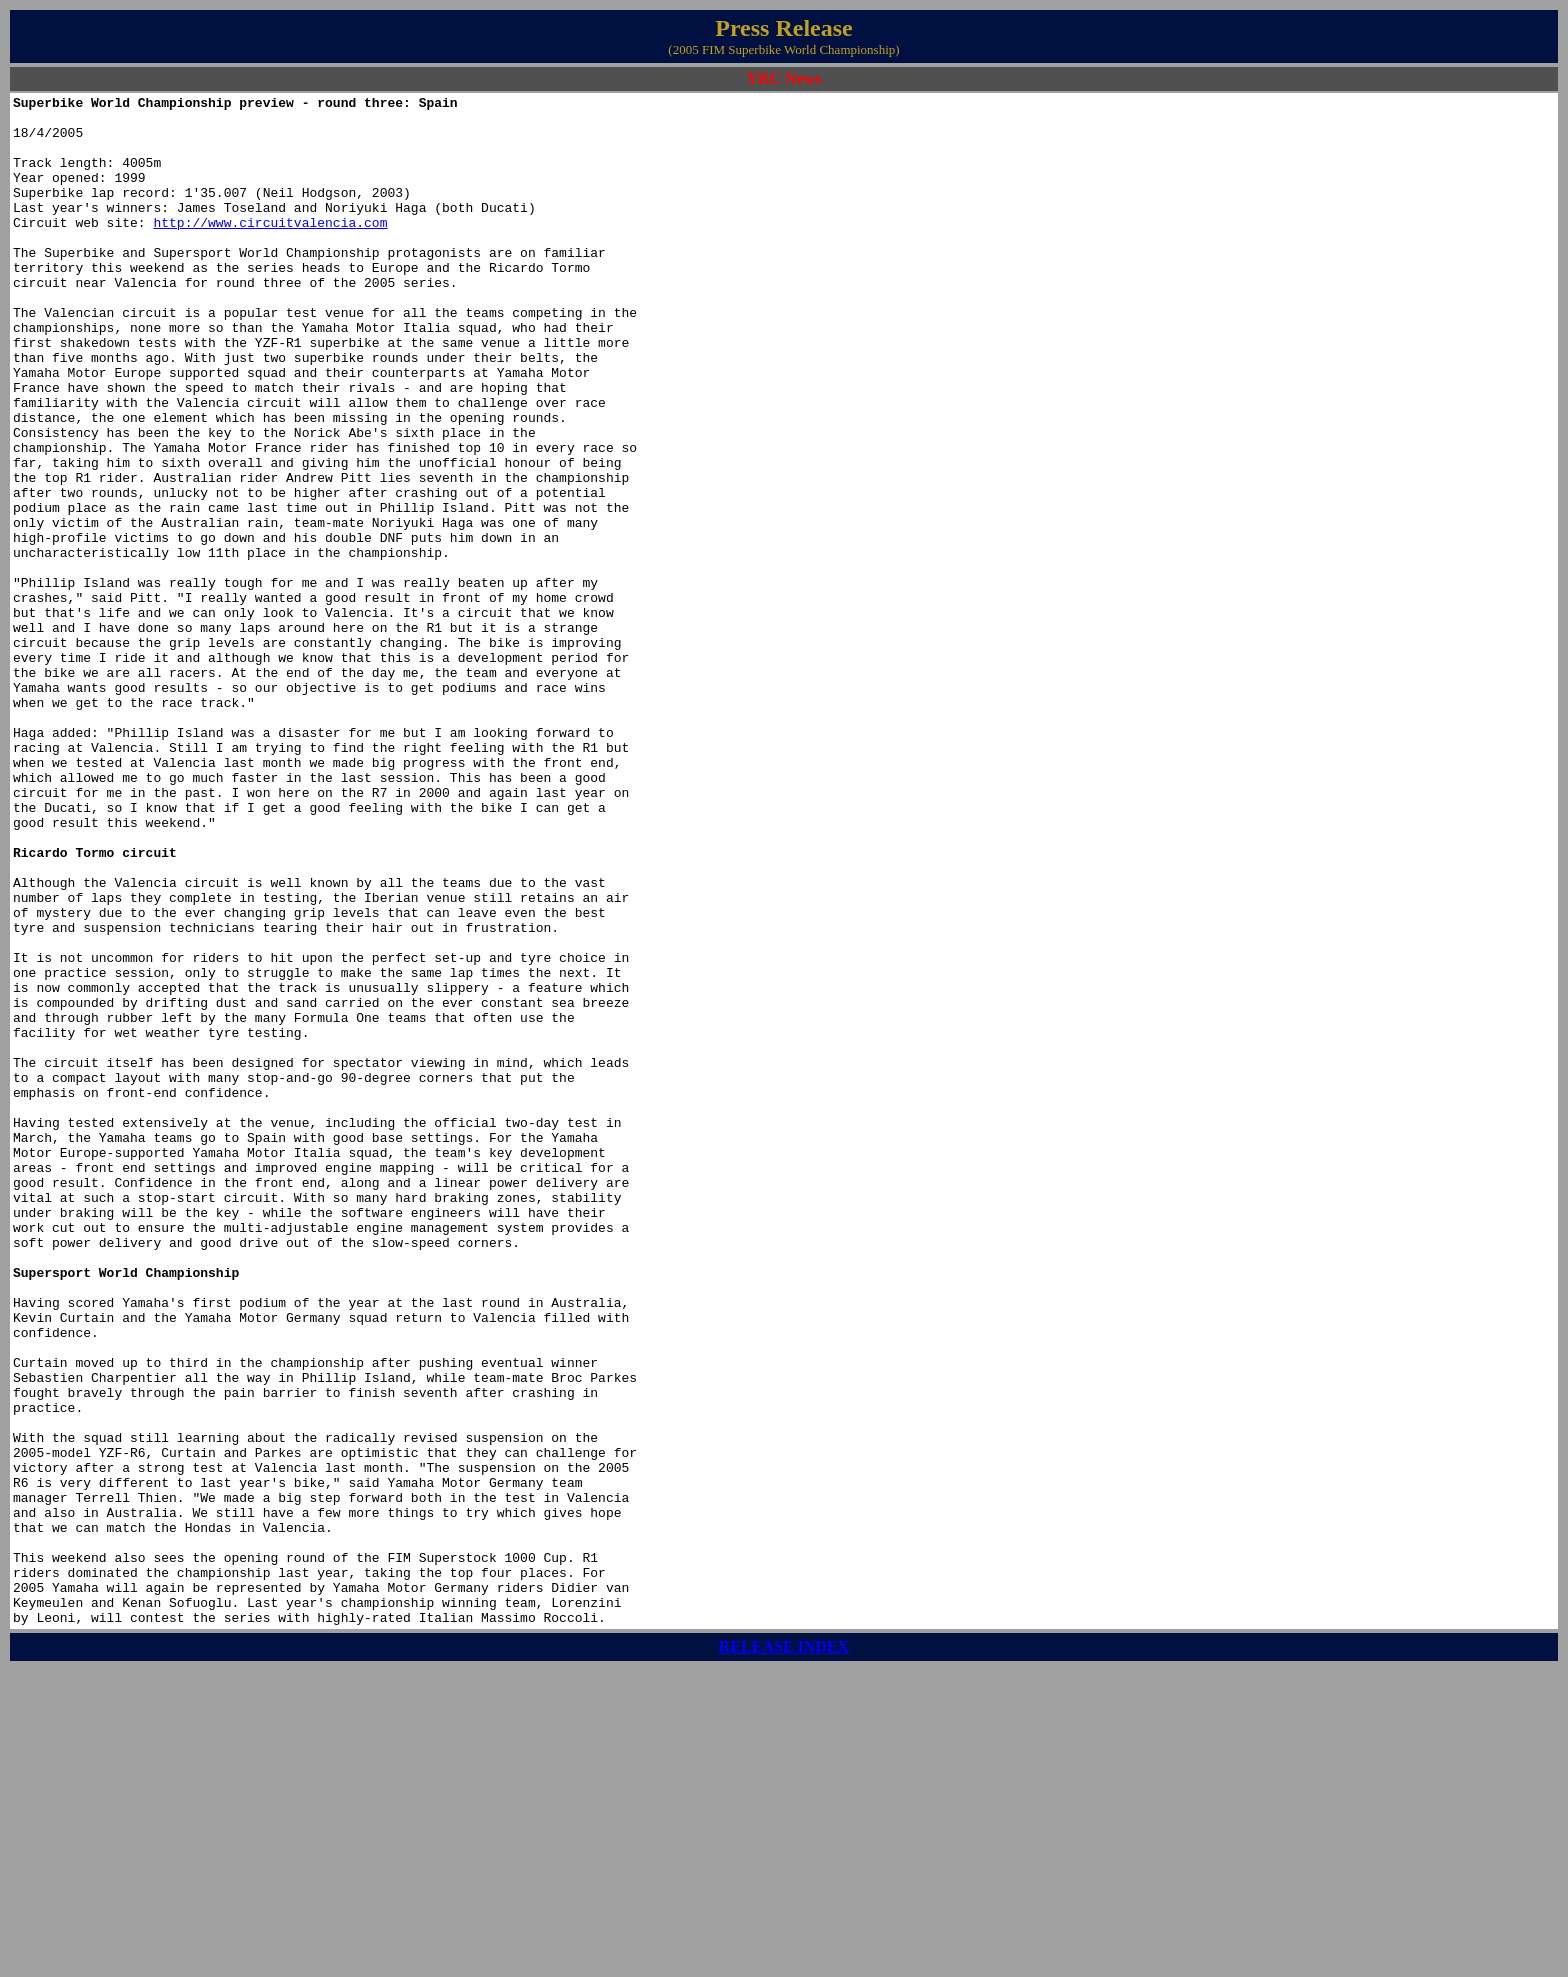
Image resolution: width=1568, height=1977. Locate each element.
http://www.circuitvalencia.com (270, 249)
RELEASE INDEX (784, 1952)
